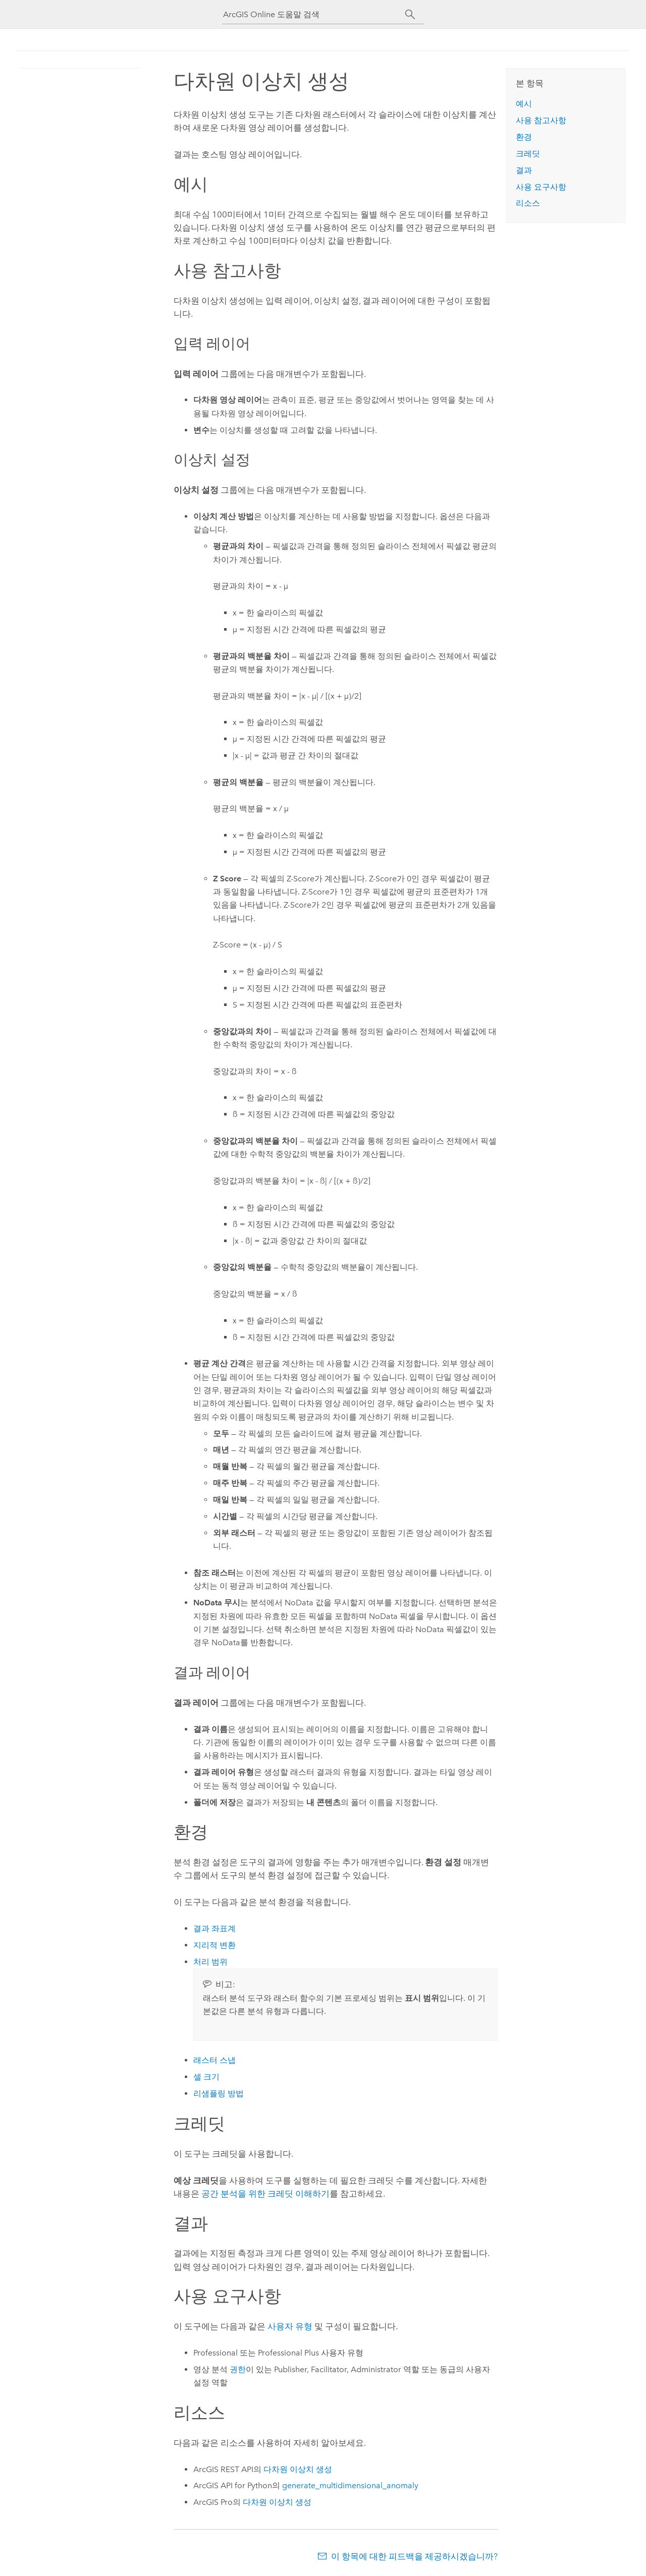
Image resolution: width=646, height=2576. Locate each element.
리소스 (528, 203)
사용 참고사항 (541, 120)
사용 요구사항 (541, 187)
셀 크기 (206, 2077)
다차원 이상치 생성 (297, 2469)
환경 (524, 137)
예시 (524, 103)
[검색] (410, 15)
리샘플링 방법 (218, 2093)
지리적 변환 (214, 1945)
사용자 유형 (289, 2326)
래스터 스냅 (214, 2060)
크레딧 (528, 153)
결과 (524, 170)
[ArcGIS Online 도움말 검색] (314, 14)
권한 (238, 2369)
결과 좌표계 (214, 1928)
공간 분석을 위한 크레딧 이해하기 (265, 2194)
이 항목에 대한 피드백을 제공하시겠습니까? (414, 2556)
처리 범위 (210, 1962)
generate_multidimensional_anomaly (350, 2485)
